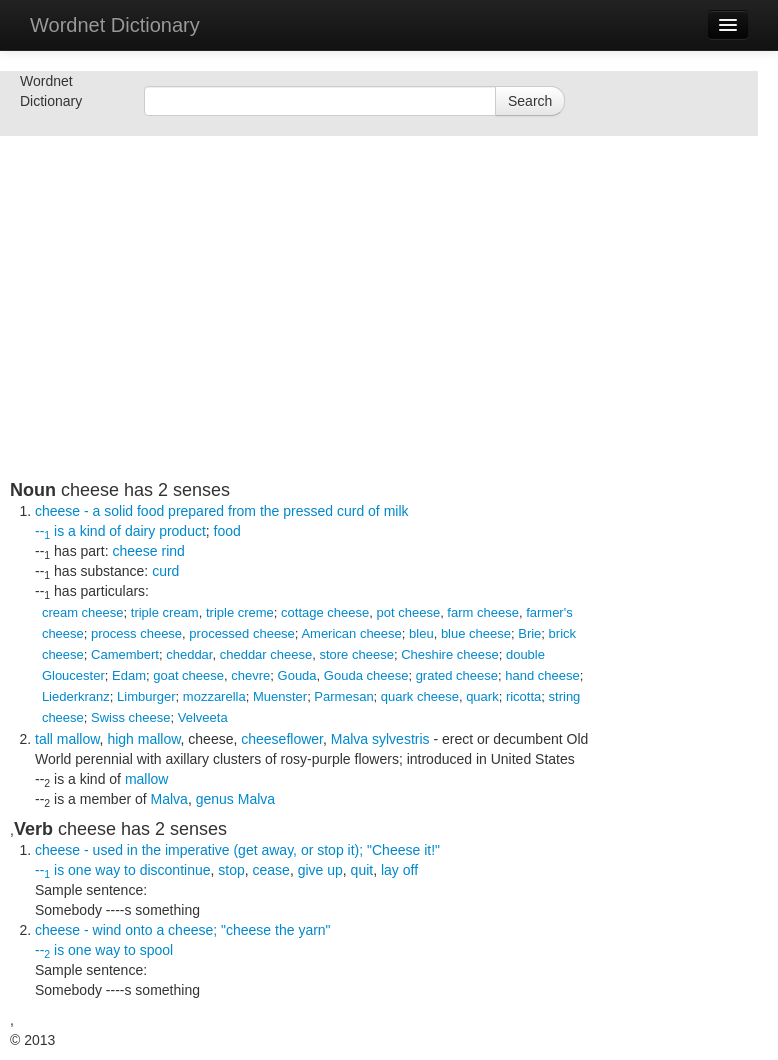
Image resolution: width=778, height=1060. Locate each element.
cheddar (189, 654)
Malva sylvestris (380, 739)
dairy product (165, 531)
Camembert (125, 654)
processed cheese (242, 633)
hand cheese (542, 675)
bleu (421, 633)
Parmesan (343, 696)
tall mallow (67, 739)
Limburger (146, 696)
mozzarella (214, 696)
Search (530, 101)
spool (156, 950)
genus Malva (235, 799)
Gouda (297, 675)
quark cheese (420, 696)
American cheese (351, 633)
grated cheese (457, 675)
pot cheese (409, 612)
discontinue (175, 870)
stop (231, 870)
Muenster (280, 696)
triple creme (240, 612)
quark (482, 696)
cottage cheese (325, 612)
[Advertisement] (310, 340)
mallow (147, 779)
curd (165, 571)
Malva (169, 799)
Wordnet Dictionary (115, 25)
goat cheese (188, 675)
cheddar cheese (266, 654)
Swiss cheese (130, 717)
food (227, 531)
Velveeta (203, 717)
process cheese (136, 633)
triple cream (165, 612)
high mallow (143, 739)
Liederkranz (76, 696)
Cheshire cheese (450, 654)
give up (320, 870)
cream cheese (83, 612)
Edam (129, 675)
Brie (529, 633)
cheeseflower (282, 739)
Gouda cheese (366, 675)
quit (362, 870)
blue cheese (476, 633)
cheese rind (148, 551)
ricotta (523, 696)
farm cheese (483, 612)
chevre (250, 675)
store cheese (356, 654)
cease (271, 870)
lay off (399, 870)
